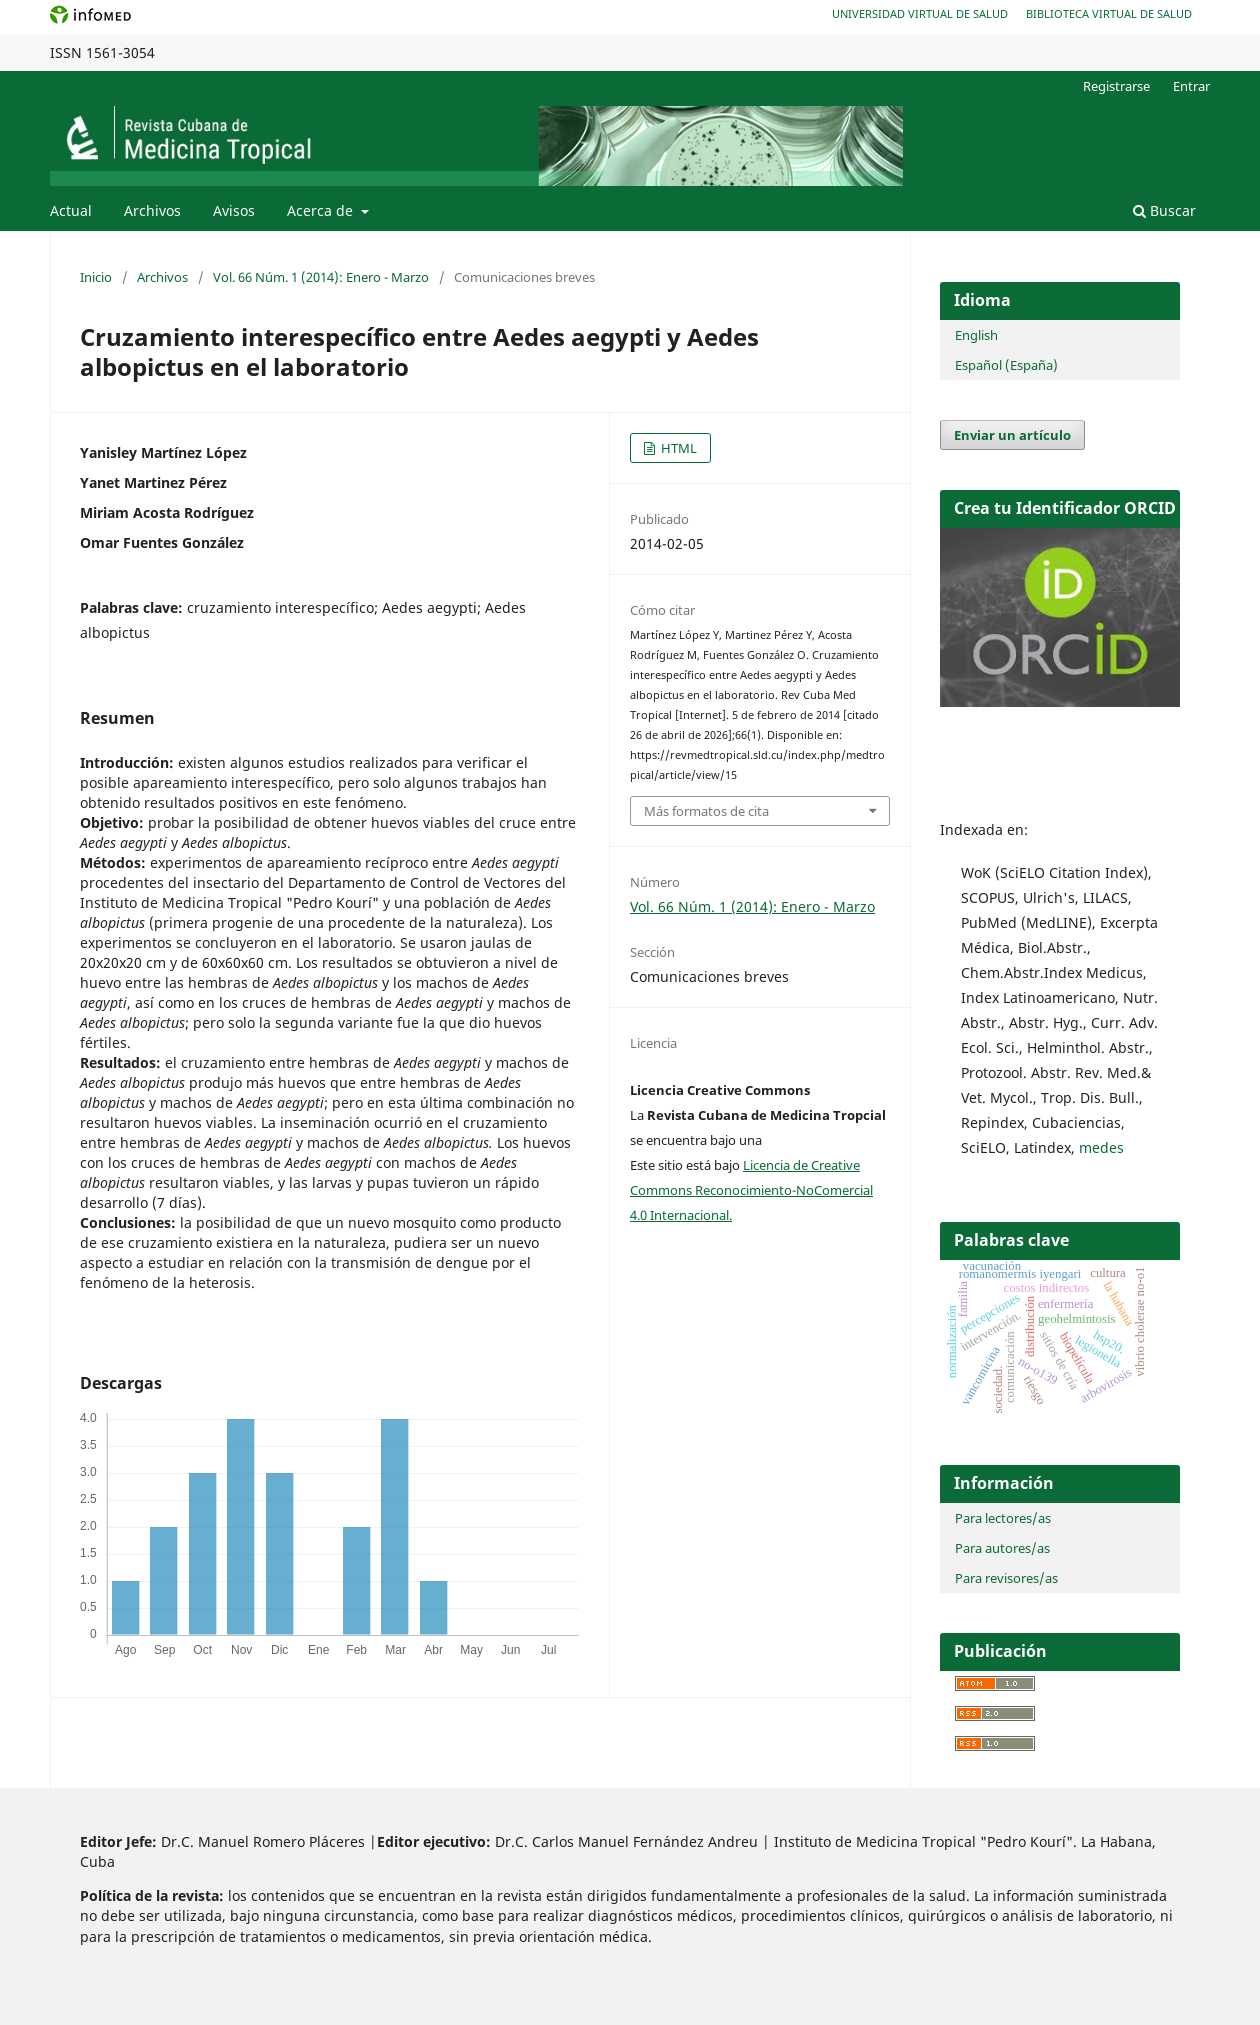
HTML (677, 448)
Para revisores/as (1006, 1578)
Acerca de (322, 210)
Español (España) (1006, 365)
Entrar (1191, 86)
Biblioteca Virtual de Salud (1109, 13)
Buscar (1164, 210)
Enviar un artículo (1012, 435)
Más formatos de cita (706, 811)
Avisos (234, 210)
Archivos (152, 210)
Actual (71, 210)
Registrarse (1116, 86)
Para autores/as (1002, 1548)
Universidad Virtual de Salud (920, 13)
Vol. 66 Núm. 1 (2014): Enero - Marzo (321, 277)
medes (1101, 1147)
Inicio (96, 277)
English (976, 335)
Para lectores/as (1003, 1518)
